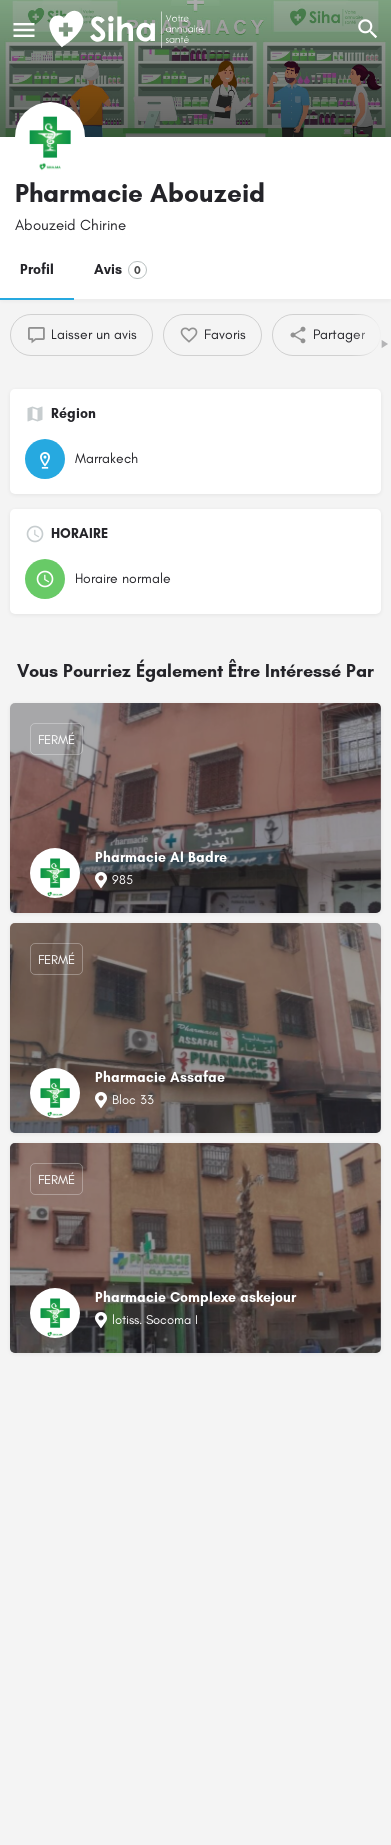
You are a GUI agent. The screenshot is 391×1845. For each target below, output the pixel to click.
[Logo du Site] (128, 30)
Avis (120, 270)
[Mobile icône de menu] (24, 30)
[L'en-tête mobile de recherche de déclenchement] (368, 29)
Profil (37, 269)
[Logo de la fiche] (50, 137)
